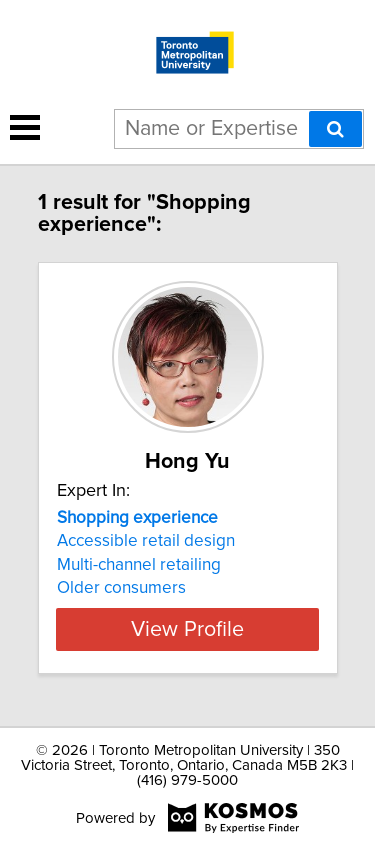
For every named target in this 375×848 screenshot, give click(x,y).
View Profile (187, 629)
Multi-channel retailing (139, 565)
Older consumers (121, 588)
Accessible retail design (146, 541)
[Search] (335, 129)
